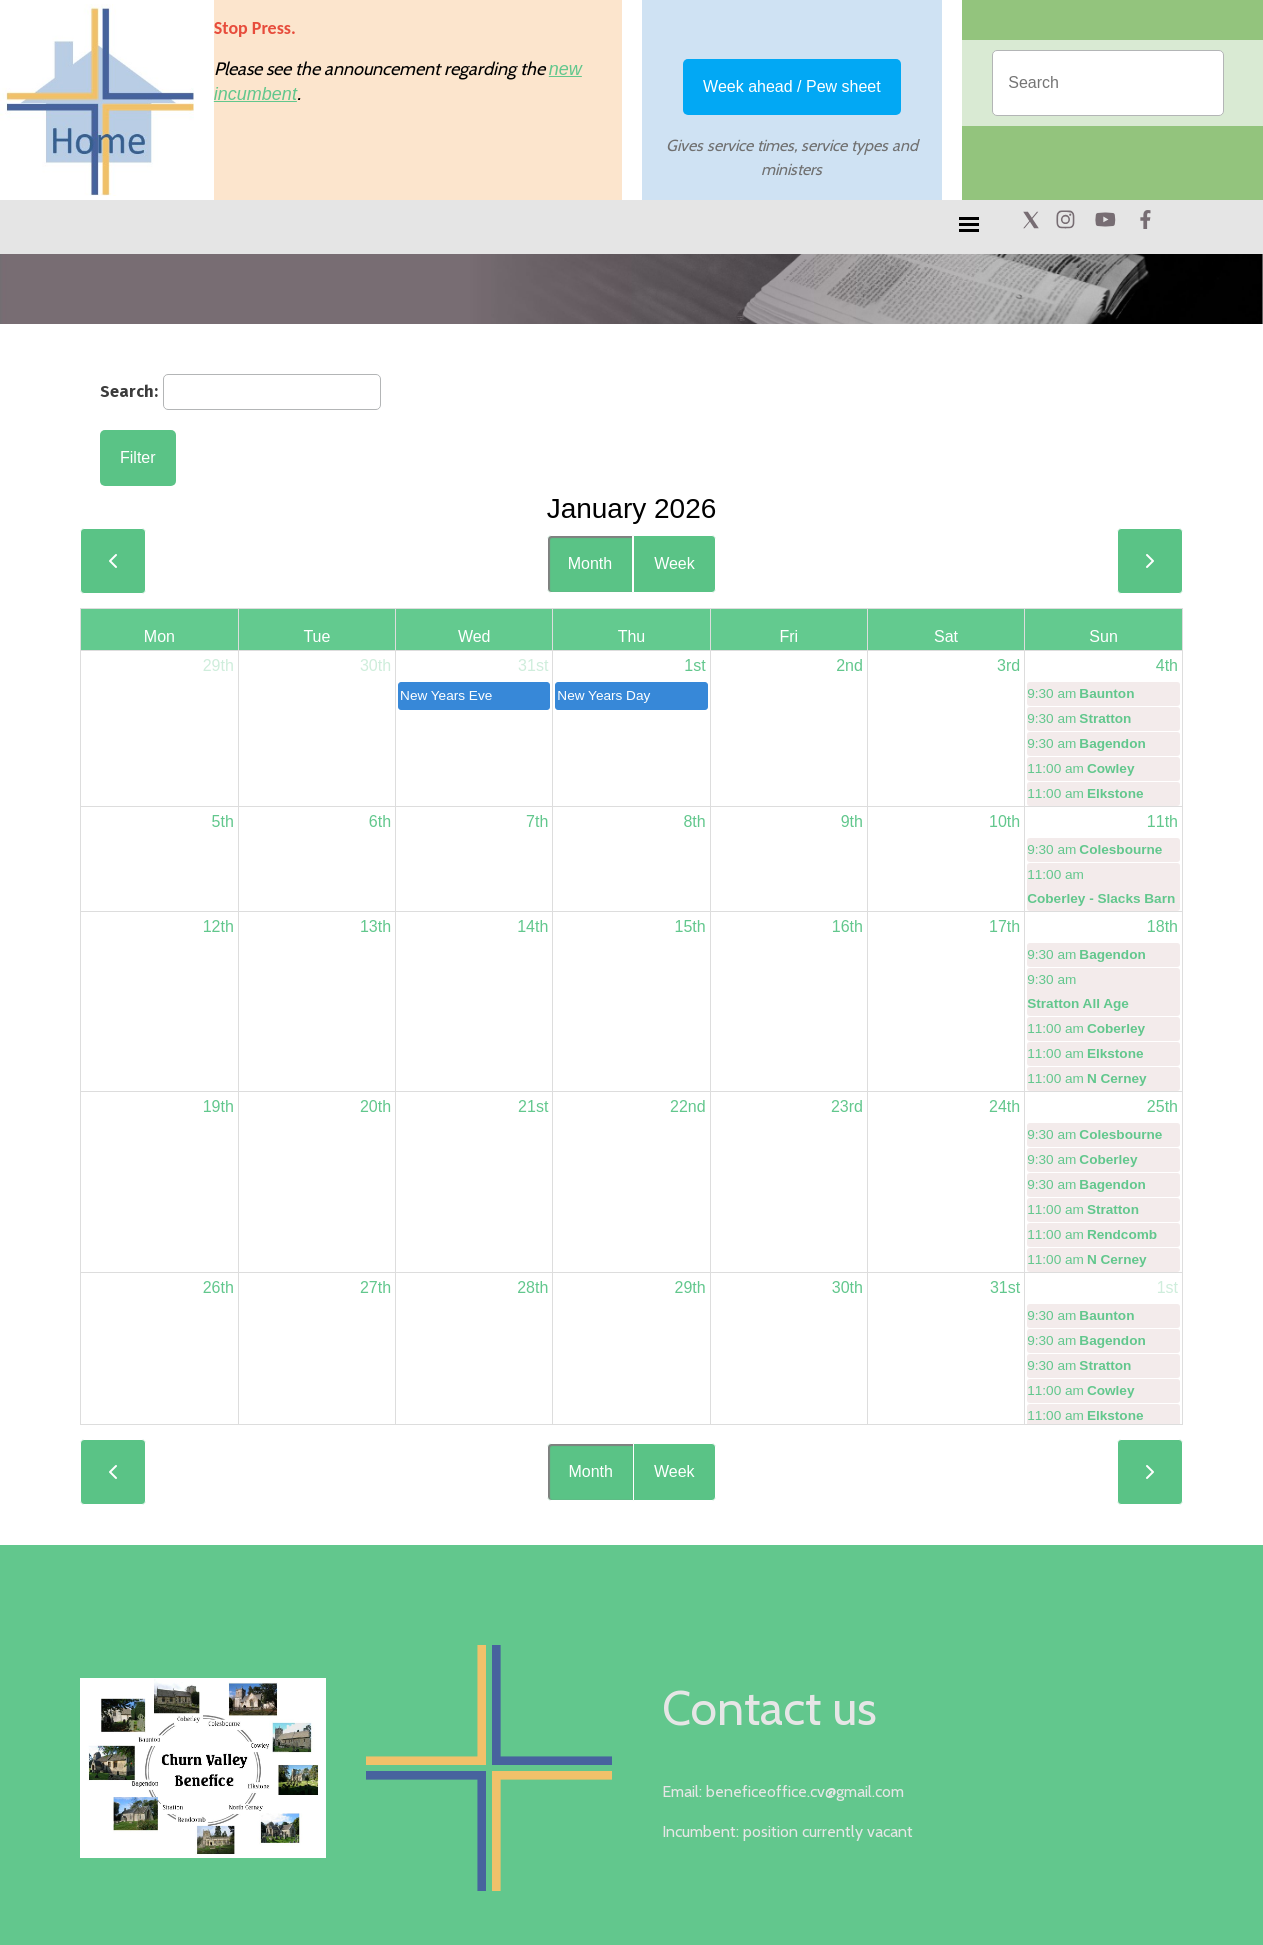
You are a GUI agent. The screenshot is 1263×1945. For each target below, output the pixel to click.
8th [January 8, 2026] (694, 821)
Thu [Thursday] (632, 636)
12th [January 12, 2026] (218, 926)
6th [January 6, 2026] (380, 821)
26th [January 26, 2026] (218, 1287)
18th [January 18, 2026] (1162, 926)
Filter (138, 457)
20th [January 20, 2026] (375, 1106)
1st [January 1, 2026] (694, 665)
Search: (129, 391)
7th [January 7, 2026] (537, 821)
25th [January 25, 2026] (1162, 1106)
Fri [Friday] (788, 636)
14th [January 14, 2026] (532, 926)
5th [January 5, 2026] (223, 821)
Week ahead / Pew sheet (792, 86)
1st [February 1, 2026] (1167, 1287)
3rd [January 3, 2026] (1008, 665)
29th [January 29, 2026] (689, 1287)
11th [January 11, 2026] (1162, 821)
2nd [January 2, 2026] (849, 665)
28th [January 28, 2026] (532, 1287)
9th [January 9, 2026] (852, 821)
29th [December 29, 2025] (218, 665)
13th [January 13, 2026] (375, 926)
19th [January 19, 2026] (218, 1106)
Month (590, 563)
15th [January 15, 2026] (689, 926)
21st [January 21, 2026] (533, 1106)
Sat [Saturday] (946, 636)
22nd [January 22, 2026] (688, 1106)
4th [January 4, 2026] (1167, 665)
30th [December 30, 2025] (375, 665)
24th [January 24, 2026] (1004, 1106)
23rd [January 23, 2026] (847, 1106)
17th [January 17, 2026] (1004, 926)
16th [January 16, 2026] (847, 926)
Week (674, 563)
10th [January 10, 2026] (1004, 821)
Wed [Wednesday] (474, 636)
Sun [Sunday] (1103, 636)
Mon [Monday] (159, 636)
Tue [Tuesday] (316, 636)
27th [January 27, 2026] (375, 1287)
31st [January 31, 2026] (1005, 1287)
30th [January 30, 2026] (847, 1287)
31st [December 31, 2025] (533, 665)
